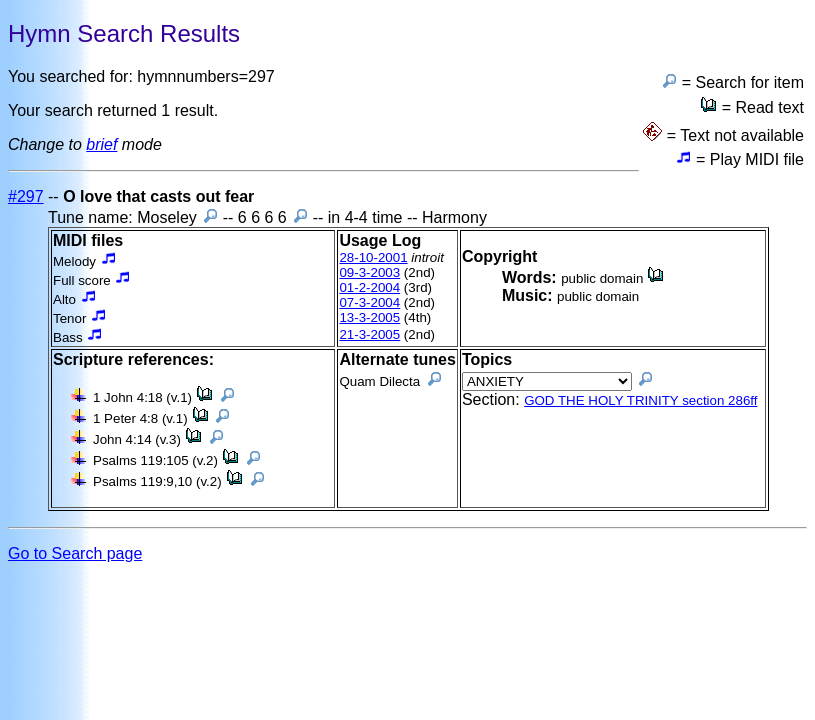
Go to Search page (75, 553)
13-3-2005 (369, 317)
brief (101, 144)
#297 (26, 196)
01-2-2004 (369, 287)
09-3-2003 (369, 272)
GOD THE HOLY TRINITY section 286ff (640, 400)
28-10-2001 (373, 257)
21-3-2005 (369, 334)
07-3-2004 (369, 302)
